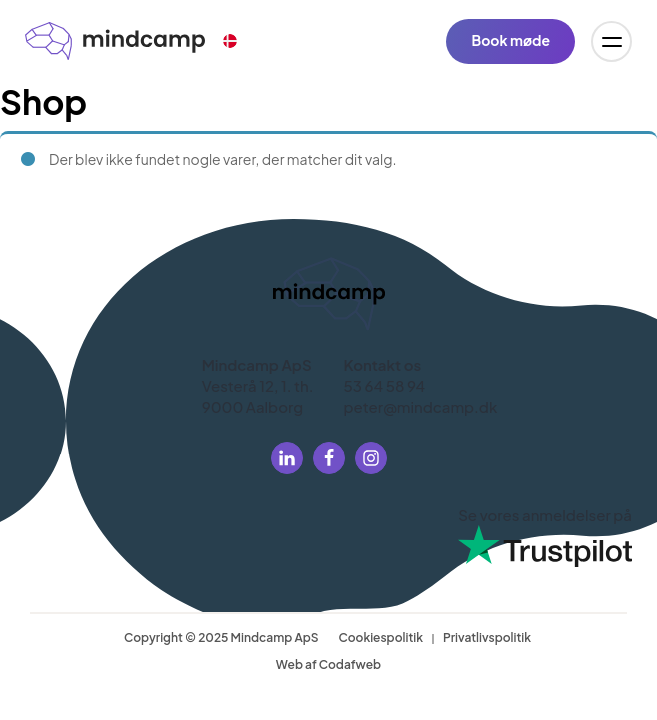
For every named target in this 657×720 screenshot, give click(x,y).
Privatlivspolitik (487, 637)
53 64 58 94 (385, 385)
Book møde (510, 40)
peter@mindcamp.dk (421, 406)
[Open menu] (611, 41)
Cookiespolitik (381, 637)
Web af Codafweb (328, 664)
